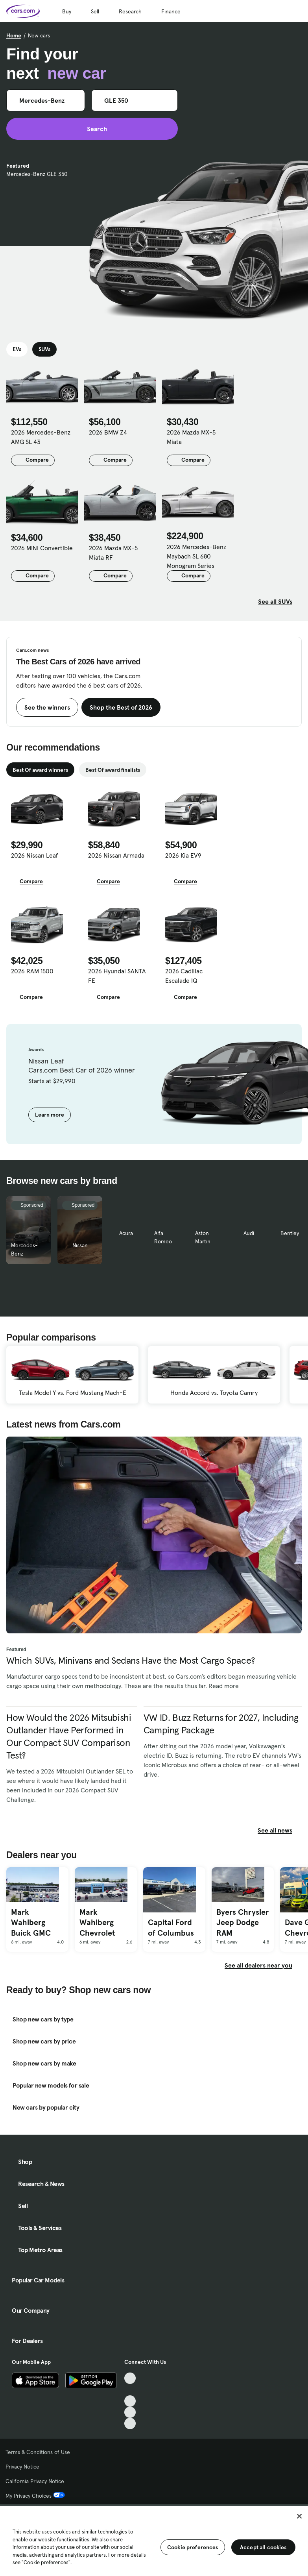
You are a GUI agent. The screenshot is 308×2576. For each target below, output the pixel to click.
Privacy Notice (22, 2466)
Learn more (49, 1114)
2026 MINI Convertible (42, 548)
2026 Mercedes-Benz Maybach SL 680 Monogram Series (196, 556)
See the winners (47, 707)
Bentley (289, 1233)
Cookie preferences (192, 2547)
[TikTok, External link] (130, 2378)
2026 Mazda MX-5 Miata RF (113, 552)
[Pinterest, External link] (130, 2423)
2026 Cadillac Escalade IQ (184, 975)
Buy (66, 11)
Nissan (80, 1245)
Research (130, 11)
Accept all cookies (263, 2547)
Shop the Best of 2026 (121, 707)
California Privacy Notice (35, 2481)
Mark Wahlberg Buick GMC (31, 1922)
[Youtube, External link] (130, 2401)
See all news (280, 1830)
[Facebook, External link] (130, 2389)
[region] (154, 2540)
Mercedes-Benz (24, 1249)
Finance (171, 11)
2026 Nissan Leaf (34, 855)
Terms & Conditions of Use (38, 2452)
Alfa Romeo (163, 1237)
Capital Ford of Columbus (171, 1927)
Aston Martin (202, 1237)
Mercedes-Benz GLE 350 (36, 174)
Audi (248, 1233)
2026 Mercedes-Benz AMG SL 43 (40, 437)
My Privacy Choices (35, 2495)
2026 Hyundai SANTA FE (117, 975)
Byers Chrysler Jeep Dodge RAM (242, 1922)
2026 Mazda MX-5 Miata (191, 437)
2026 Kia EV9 (183, 855)
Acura (126, 1233)
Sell (95, 11)
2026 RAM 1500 (32, 971)
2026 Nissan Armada (116, 855)
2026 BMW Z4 (108, 432)
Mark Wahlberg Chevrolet (97, 1922)
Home (13, 35)
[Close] (299, 2516)
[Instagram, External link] (130, 2412)
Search (92, 129)
